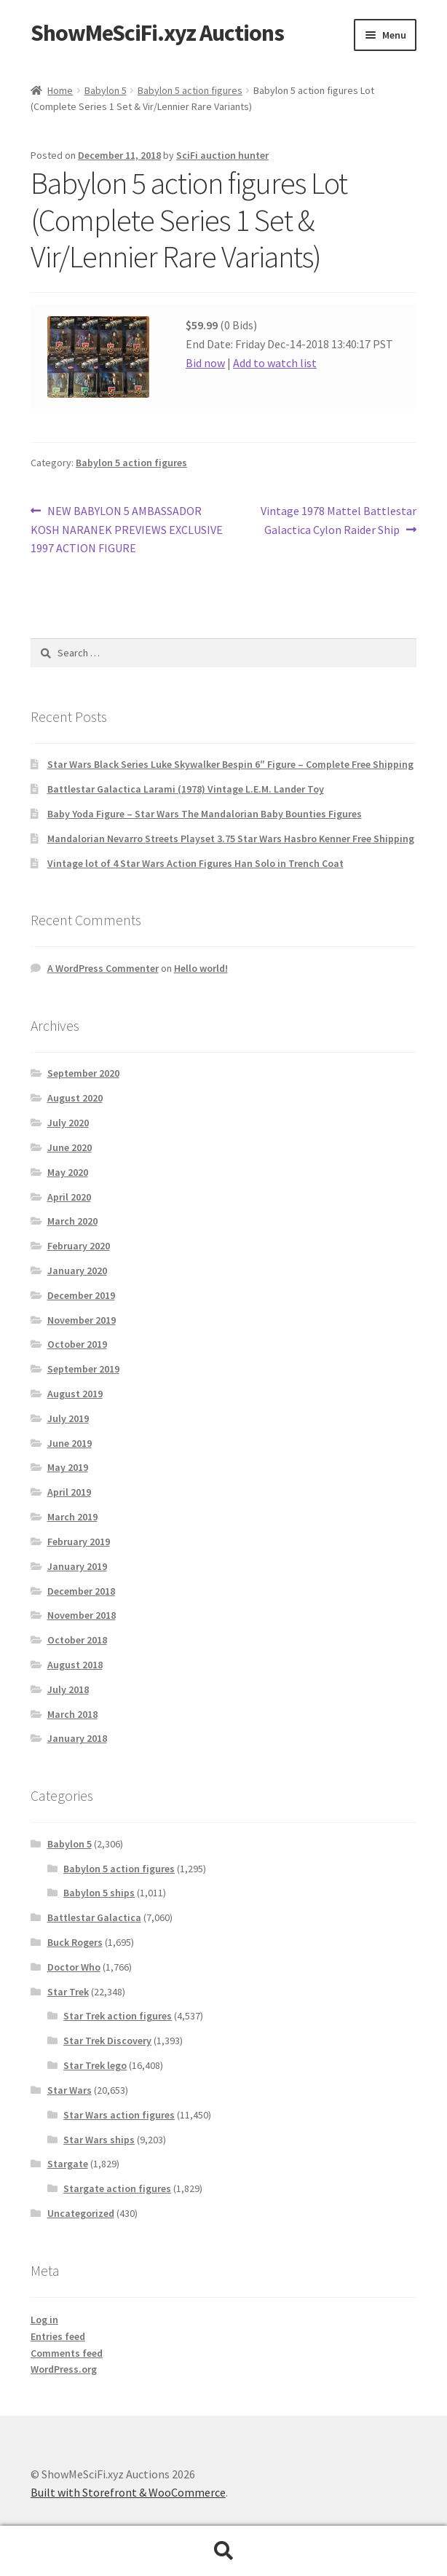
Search (223, 2551)
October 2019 (77, 1344)
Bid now (205, 363)
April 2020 (69, 1196)
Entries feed (58, 2336)
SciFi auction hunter (222, 155)
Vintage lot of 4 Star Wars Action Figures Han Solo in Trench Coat (195, 863)
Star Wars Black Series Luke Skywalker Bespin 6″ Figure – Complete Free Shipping (230, 764)
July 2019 (68, 1418)
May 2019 (67, 1467)
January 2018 (77, 1738)
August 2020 (75, 1097)
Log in (44, 2319)
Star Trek (68, 1991)
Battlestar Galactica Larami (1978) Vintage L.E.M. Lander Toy (185, 789)
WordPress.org (64, 2369)
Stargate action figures (117, 2188)
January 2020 (77, 1270)
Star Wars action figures (119, 2114)
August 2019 (75, 1393)
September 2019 (83, 1368)
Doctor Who (73, 1967)
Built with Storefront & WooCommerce (128, 2492)
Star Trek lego (95, 2065)
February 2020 (78, 1245)
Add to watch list (275, 363)
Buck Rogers (75, 1942)
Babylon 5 (105, 90)
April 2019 (69, 1492)
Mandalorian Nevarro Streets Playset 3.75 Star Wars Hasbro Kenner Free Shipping (230, 838)
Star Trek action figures (117, 2015)
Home (60, 90)
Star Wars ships (99, 2139)
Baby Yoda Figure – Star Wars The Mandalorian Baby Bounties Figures (204, 813)
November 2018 (81, 1615)
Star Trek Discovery (107, 2040)
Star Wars (69, 2090)
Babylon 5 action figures (190, 90)
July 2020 (68, 1122)
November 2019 (81, 1320)
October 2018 (77, 1639)
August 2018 (75, 1664)
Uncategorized (80, 2213)
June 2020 (69, 1147)
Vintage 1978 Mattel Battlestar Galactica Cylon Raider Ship (338, 519)
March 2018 (72, 1714)
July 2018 (68, 1689)
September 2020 (83, 1073)
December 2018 (81, 1591)
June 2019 (69, 1443)
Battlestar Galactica (94, 1917)
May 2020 (67, 1172)
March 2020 (72, 1221)
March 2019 (72, 1516)
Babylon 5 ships (99, 1892)
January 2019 (77, 1566)
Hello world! (201, 968)
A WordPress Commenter (103, 968)
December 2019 (81, 1295)
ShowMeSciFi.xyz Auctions (157, 32)
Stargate (67, 2163)
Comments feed (67, 2353)
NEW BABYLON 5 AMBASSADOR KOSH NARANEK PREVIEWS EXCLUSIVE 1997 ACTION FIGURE (127, 529)
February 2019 (78, 1541)
